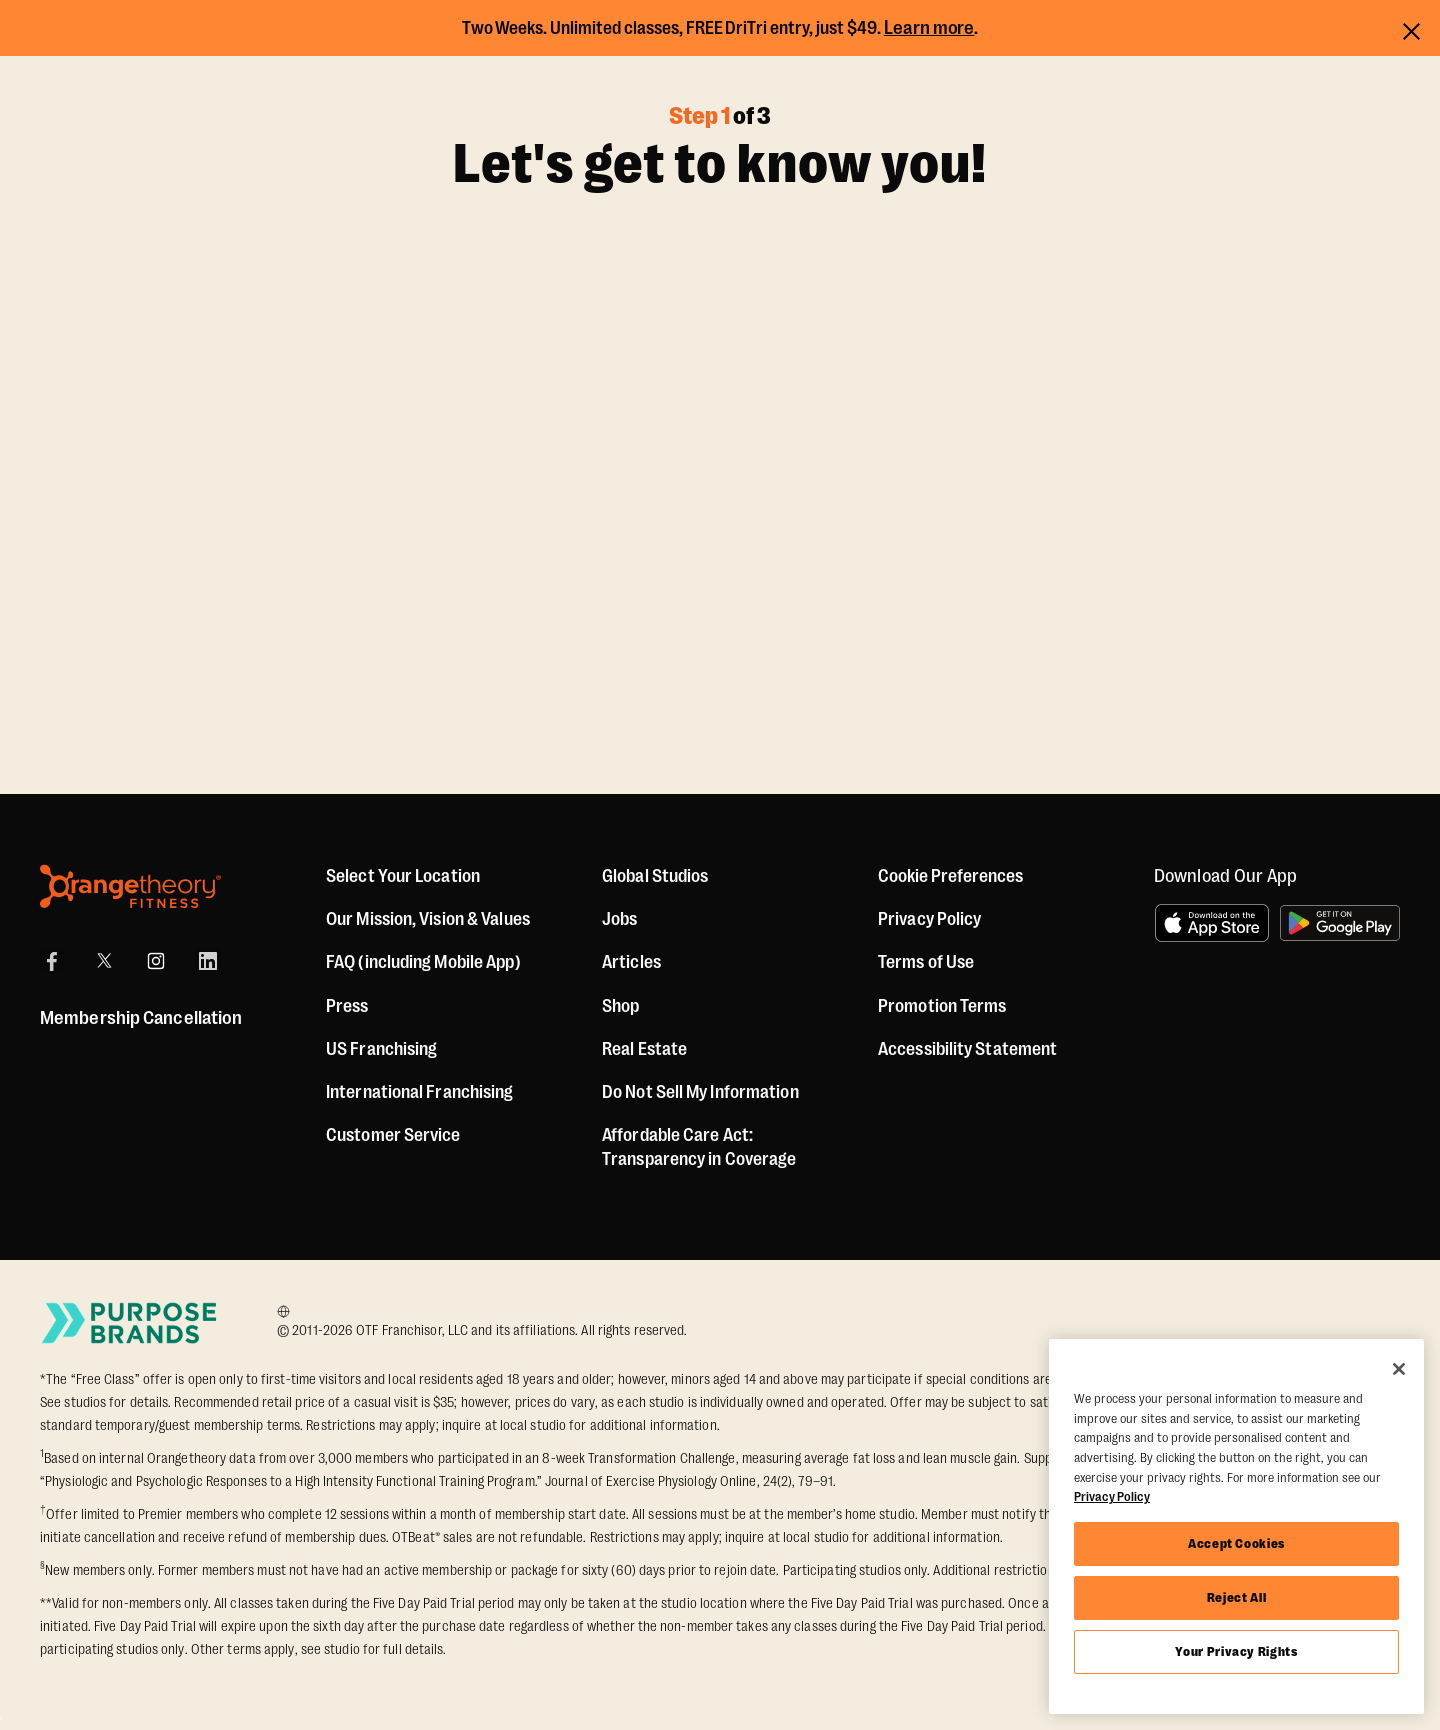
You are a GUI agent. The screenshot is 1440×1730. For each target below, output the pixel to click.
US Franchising (381, 1049)
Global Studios (655, 876)
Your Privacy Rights (1236, 1651)
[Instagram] (156, 961)
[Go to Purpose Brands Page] (130, 1322)
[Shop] (620, 1006)
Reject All (1237, 1597)
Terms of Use (926, 962)
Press (347, 1006)
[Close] (1399, 1369)
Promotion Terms (942, 1006)
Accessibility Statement (967, 1049)
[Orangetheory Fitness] (130, 886)
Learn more (929, 28)
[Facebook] (52, 961)
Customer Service (393, 1135)
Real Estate (644, 1049)
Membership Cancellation (141, 1018)
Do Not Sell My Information (700, 1092)
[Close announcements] (1411, 28)
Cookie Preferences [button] (950, 876)
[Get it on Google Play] (1340, 923)
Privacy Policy (929, 919)
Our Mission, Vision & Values (428, 919)
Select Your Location (403, 876)
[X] (104, 961)
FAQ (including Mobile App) (423, 962)
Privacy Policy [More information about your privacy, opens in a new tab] (1112, 1496)
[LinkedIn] (208, 961)
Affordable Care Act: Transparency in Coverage (699, 1147)
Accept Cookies (1236, 1543)
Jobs (619, 919)
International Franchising (420, 1092)
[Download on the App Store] (1212, 923)
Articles (631, 962)
